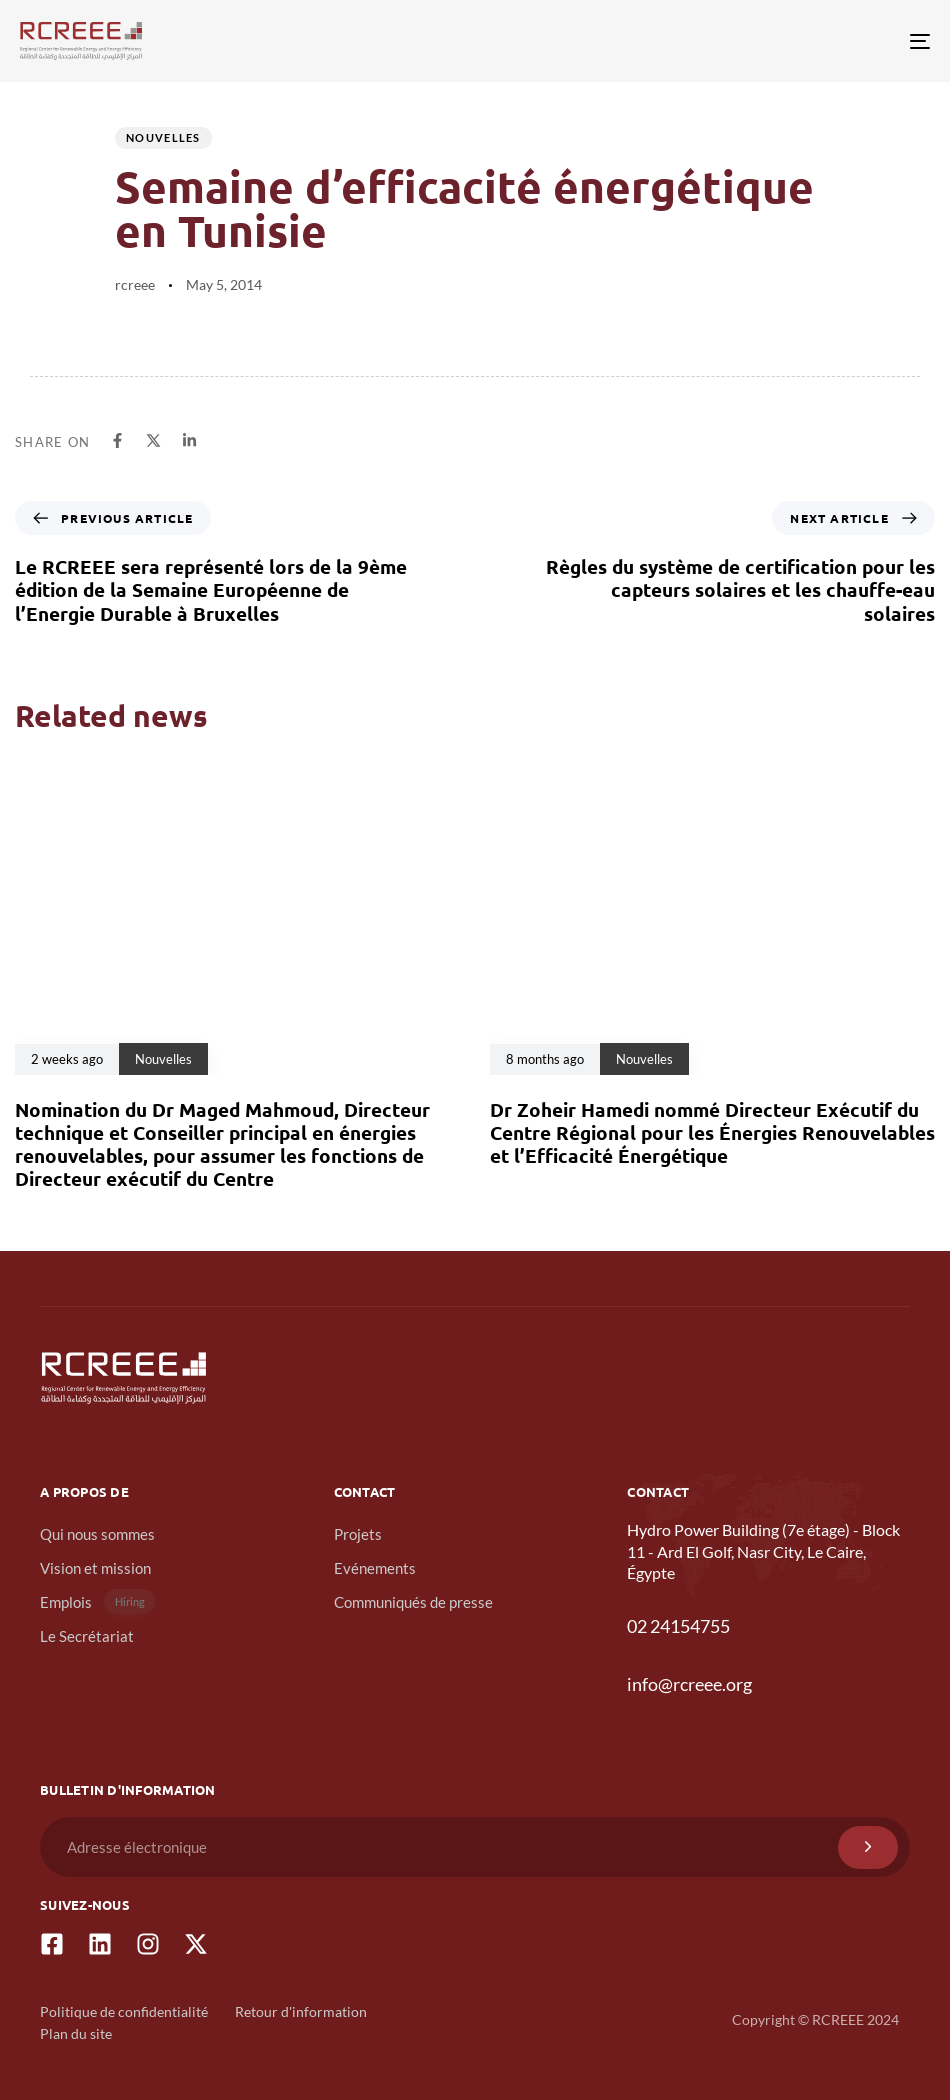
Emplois (97, 1601)
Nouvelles (163, 137)
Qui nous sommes (97, 1534)
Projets (358, 1534)
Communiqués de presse (413, 1602)
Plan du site (76, 2033)
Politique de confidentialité (124, 2011)
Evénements (375, 1568)
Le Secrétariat (87, 1636)
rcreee (135, 284)
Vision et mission (95, 1568)
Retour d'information (301, 2011)
